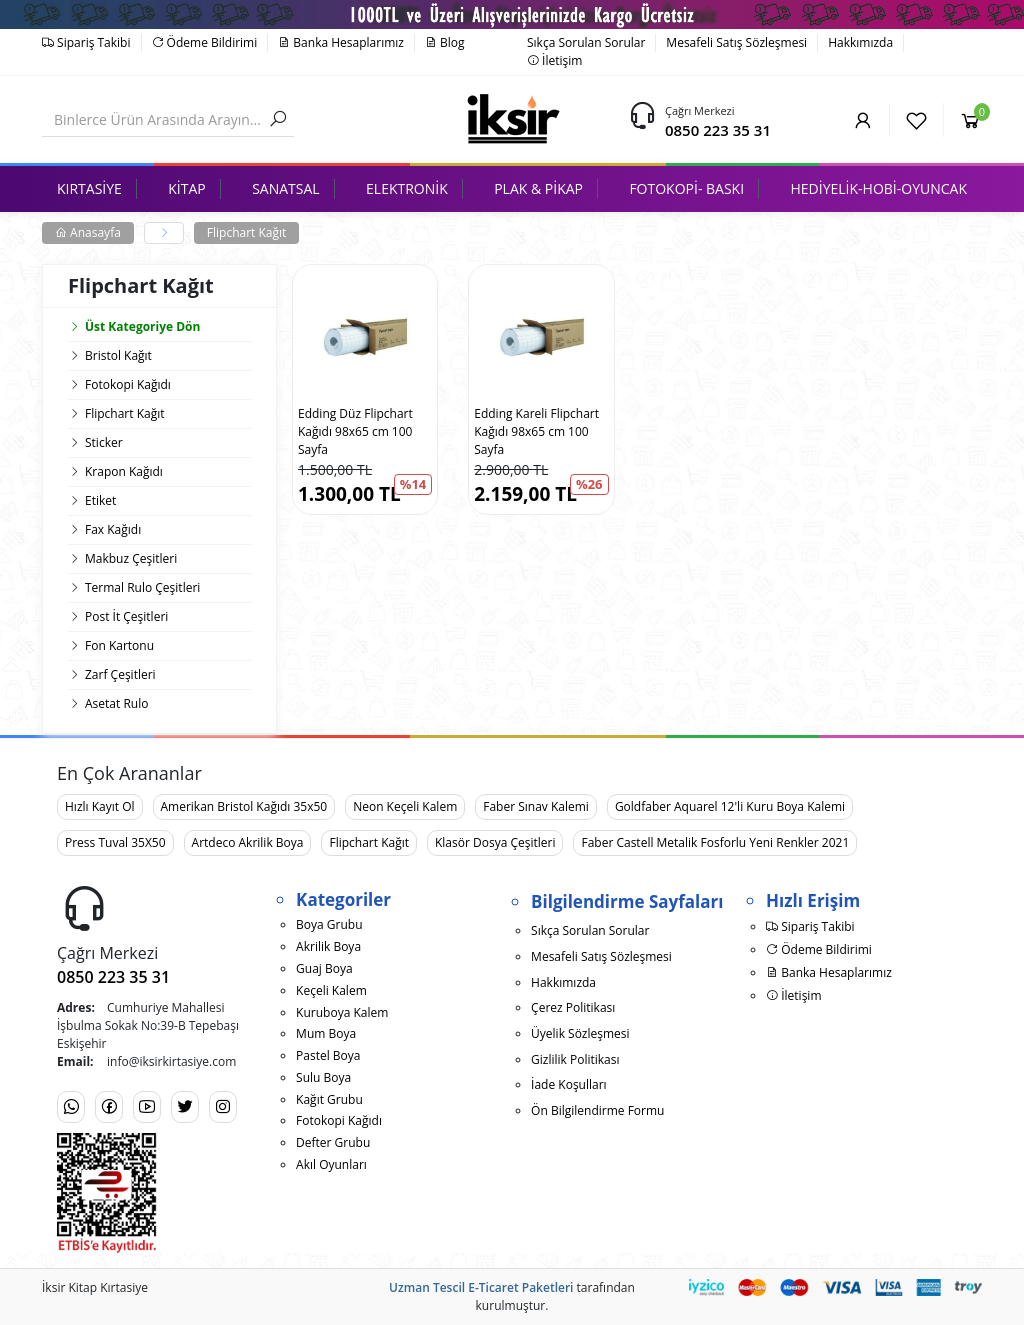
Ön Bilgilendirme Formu (597, 1110)
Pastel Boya (328, 1055)
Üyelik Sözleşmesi (580, 1033)
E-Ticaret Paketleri (520, 1287)
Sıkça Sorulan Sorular (586, 42)
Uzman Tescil (427, 1287)
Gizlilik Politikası (575, 1059)
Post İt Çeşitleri (126, 616)
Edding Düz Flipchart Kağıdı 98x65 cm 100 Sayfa (355, 431)
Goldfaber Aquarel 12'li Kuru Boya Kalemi (730, 806)
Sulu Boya (323, 1077)
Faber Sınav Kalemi (536, 806)
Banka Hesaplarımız (341, 42)
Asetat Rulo (116, 703)
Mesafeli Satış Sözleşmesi (736, 42)
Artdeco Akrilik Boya (248, 842)
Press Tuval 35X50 (115, 842)
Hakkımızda (860, 42)
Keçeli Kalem (331, 990)
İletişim (554, 60)
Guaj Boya (324, 968)
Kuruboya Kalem (342, 1012)
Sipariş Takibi (86, 42)
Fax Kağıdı (113, 529)
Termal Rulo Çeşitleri (142, 587)
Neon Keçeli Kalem (405, 806)
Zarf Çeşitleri (120, 674)
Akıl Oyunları (331, 1164)
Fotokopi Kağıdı (128, 384)
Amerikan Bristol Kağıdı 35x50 (244, 806)
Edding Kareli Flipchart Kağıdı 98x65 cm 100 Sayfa (536, 431)
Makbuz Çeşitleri (131, 558)
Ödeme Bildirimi (205, 42)
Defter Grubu (333, 1142)
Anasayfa (88, 232)
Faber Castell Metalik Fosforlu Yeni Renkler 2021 (715, 842)
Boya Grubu (329, 924)
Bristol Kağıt (118, 355)
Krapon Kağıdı (124, 471)
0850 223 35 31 (718, 130)
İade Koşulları (569, 1084)
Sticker (104, 442)
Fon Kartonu (119, 645)
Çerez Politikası (573, 1007)
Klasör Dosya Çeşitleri (495, 842)
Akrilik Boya (328, 946)
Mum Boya (326, 1033)
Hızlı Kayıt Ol (100, 806)
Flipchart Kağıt (247, 232)
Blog (445, 42)
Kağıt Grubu (329, 1099)
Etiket (100, 500)
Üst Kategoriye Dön (134, 326)
